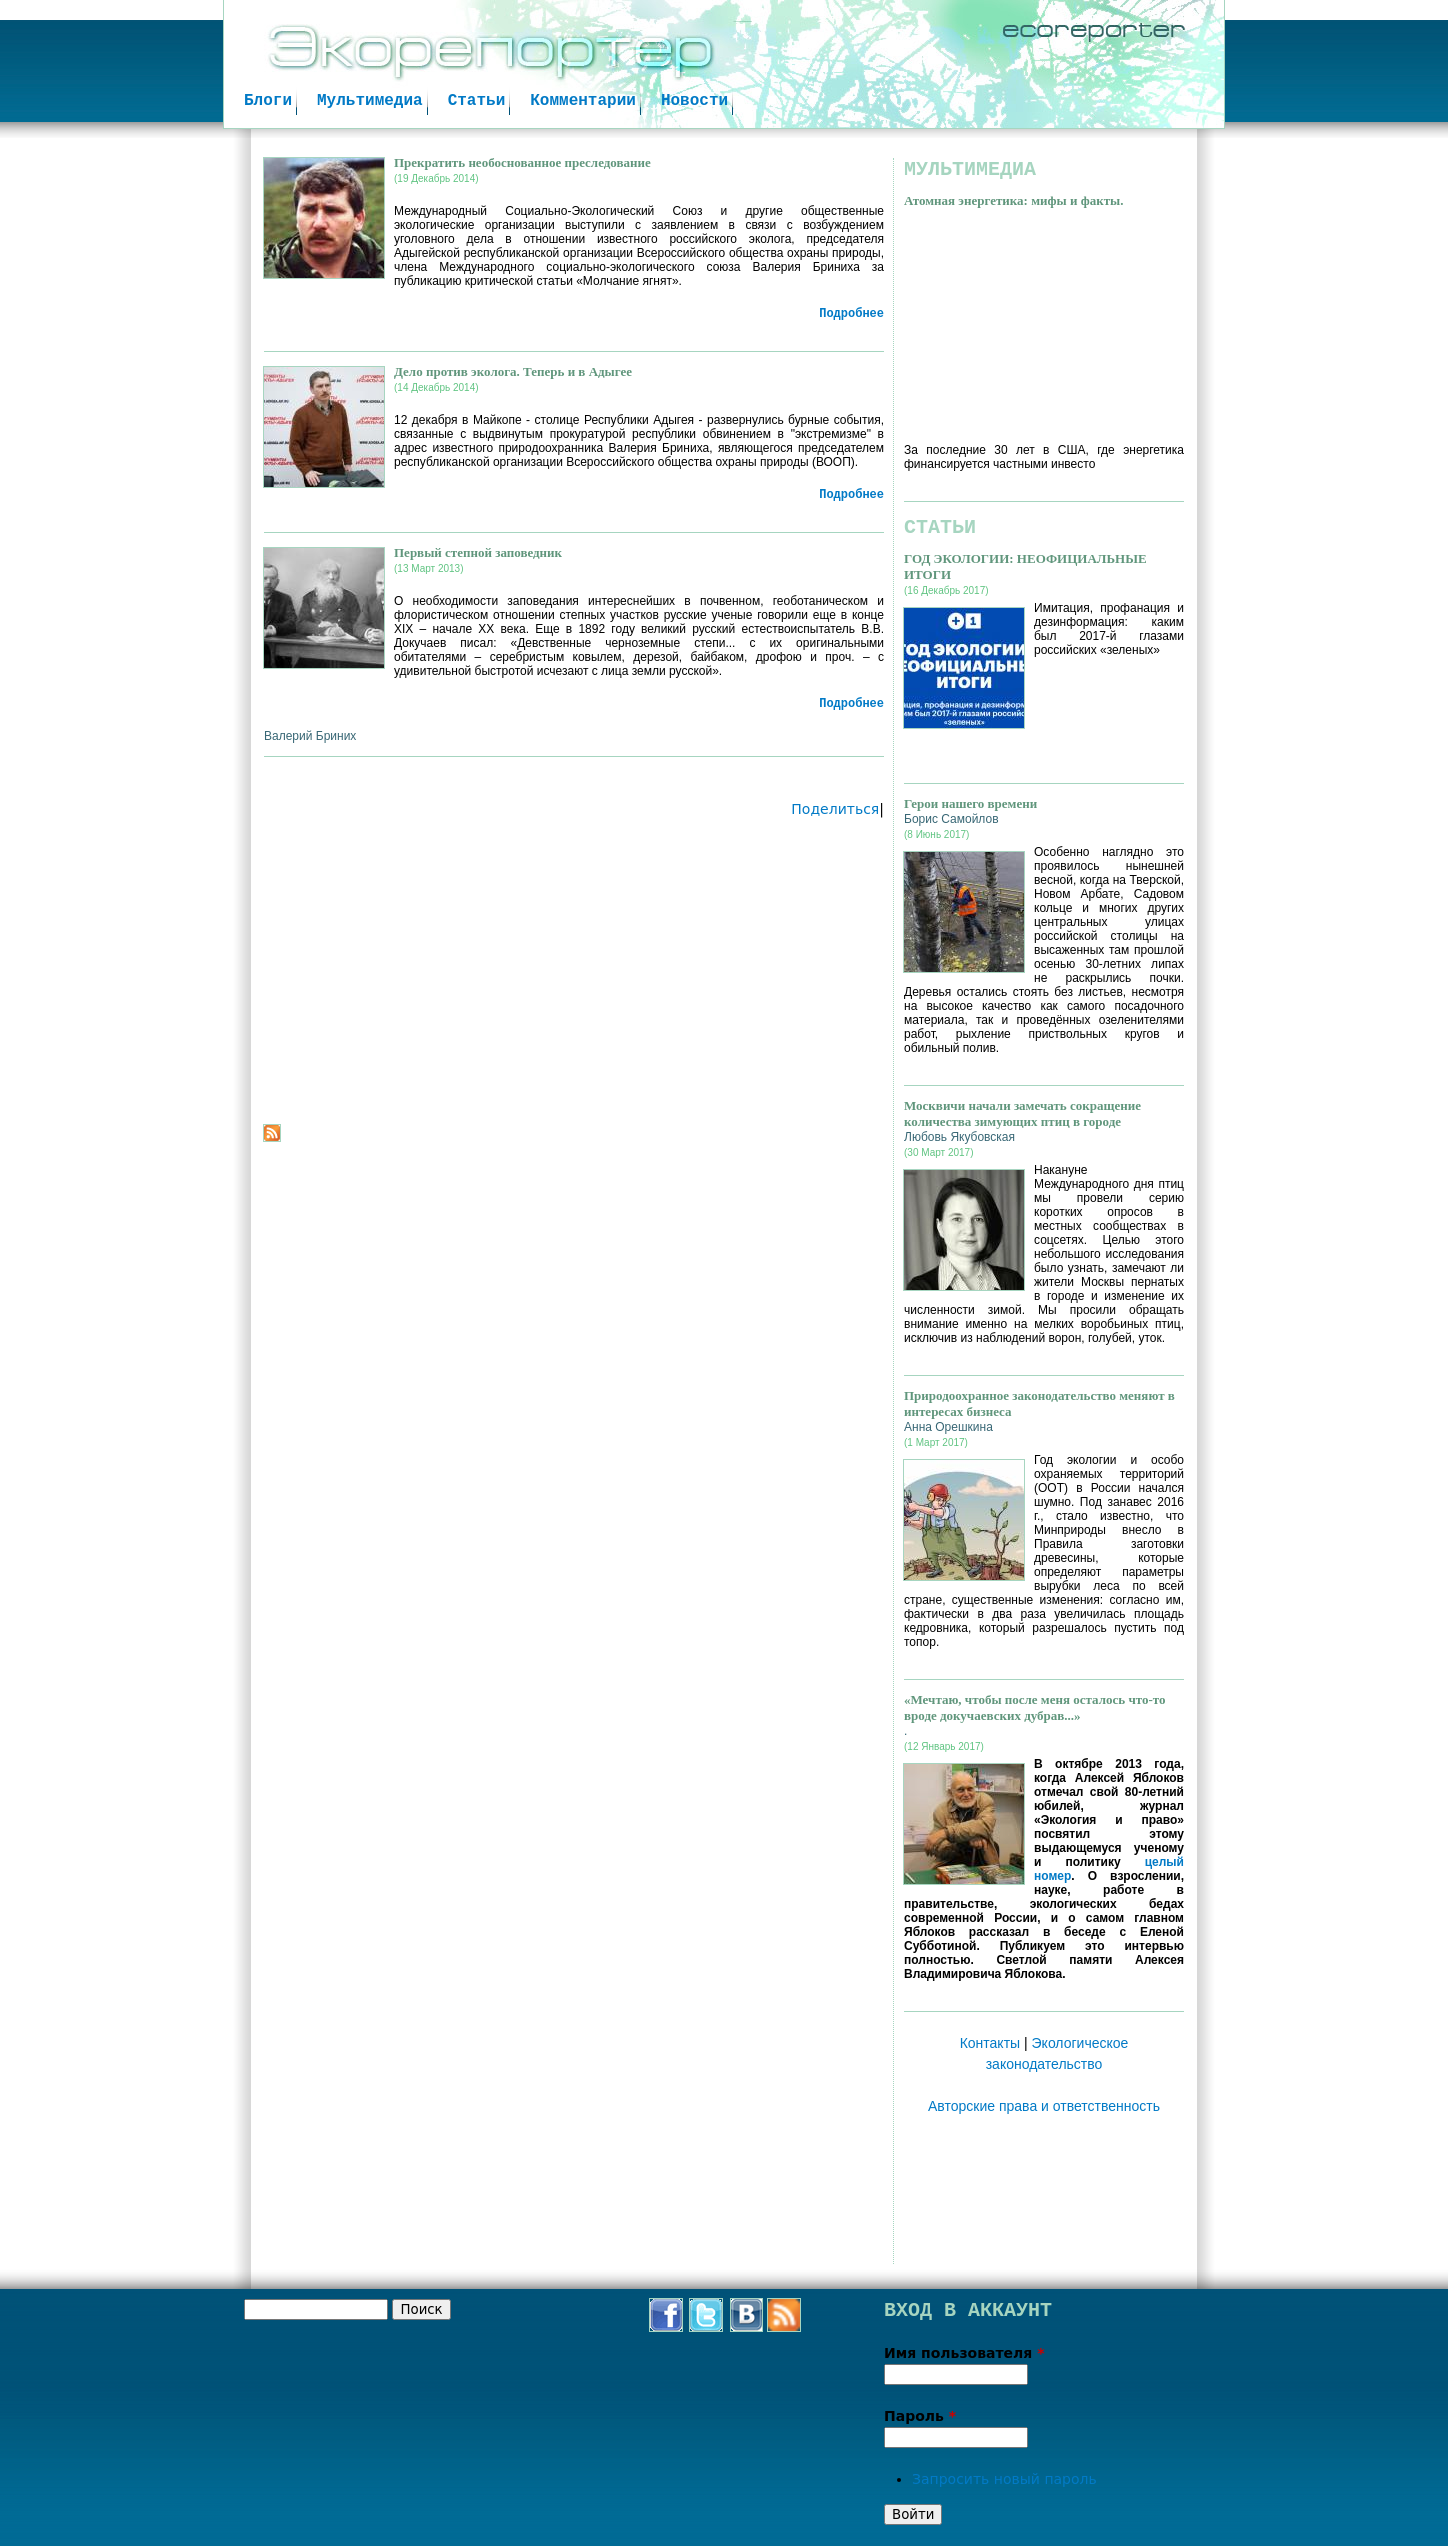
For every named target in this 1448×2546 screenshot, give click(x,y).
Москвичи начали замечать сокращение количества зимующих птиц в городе (1022, 1113)
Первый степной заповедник (478, 552)
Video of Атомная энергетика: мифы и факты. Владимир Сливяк (1044, 321)
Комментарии (583, 101)
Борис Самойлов (951, 819)
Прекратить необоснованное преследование (522, 162)
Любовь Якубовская (959, 1137)
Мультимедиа (370, 101)
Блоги (268, 101)
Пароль (920, 2416)
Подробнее (851, 314)
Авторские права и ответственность (1044, 2106)
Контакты (990, 2043)
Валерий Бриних (310, 736)
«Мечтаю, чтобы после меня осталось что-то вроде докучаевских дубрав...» (1034, 1707)
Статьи (477, 101)
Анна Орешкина (948, 1427)
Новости (694, 101)
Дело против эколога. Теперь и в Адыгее (513, 371)
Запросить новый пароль (1004, 2479)
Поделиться (835, 809)
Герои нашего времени (970, 803)
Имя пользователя (964, 2353)
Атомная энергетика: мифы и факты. (1013, 200)
